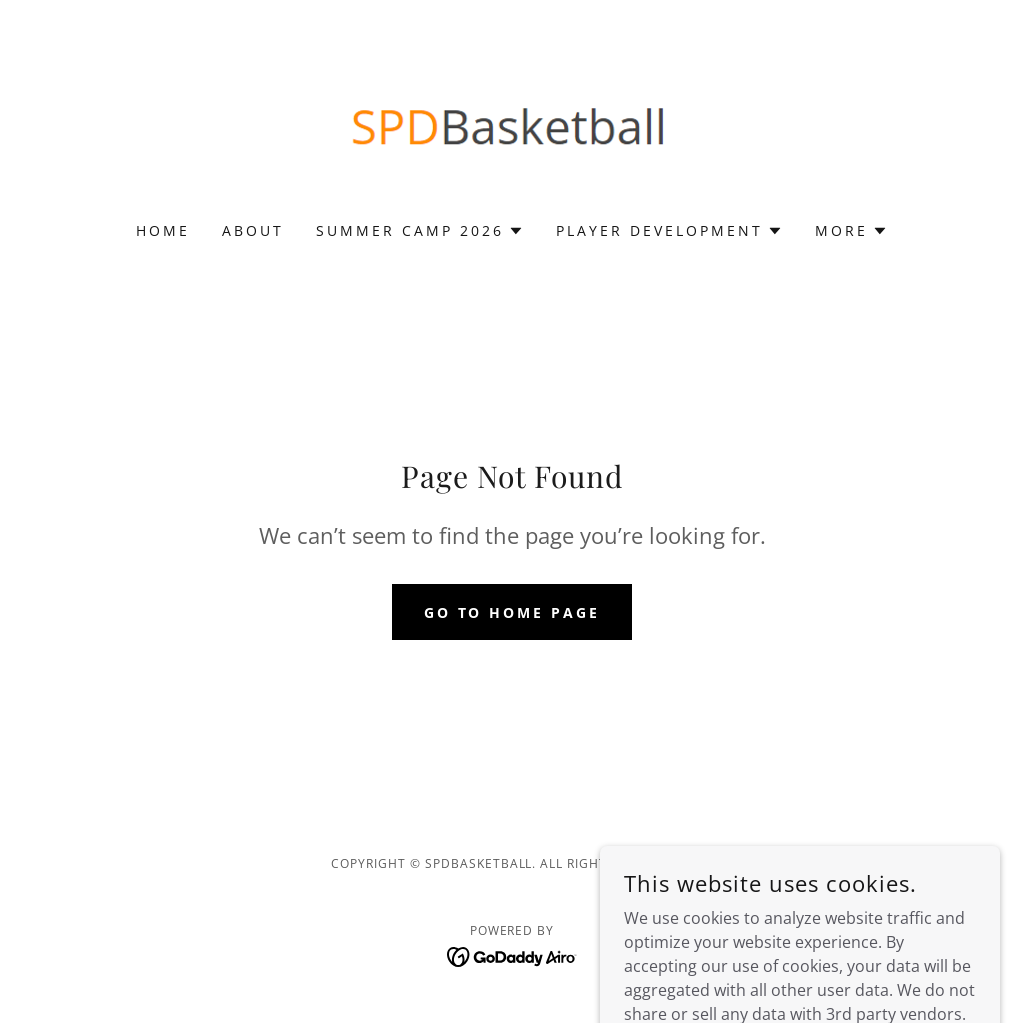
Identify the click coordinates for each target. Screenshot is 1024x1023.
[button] (420, 231)
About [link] (253, 230)
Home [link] (163, 230)
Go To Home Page (512, 612)
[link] (512, 124)
